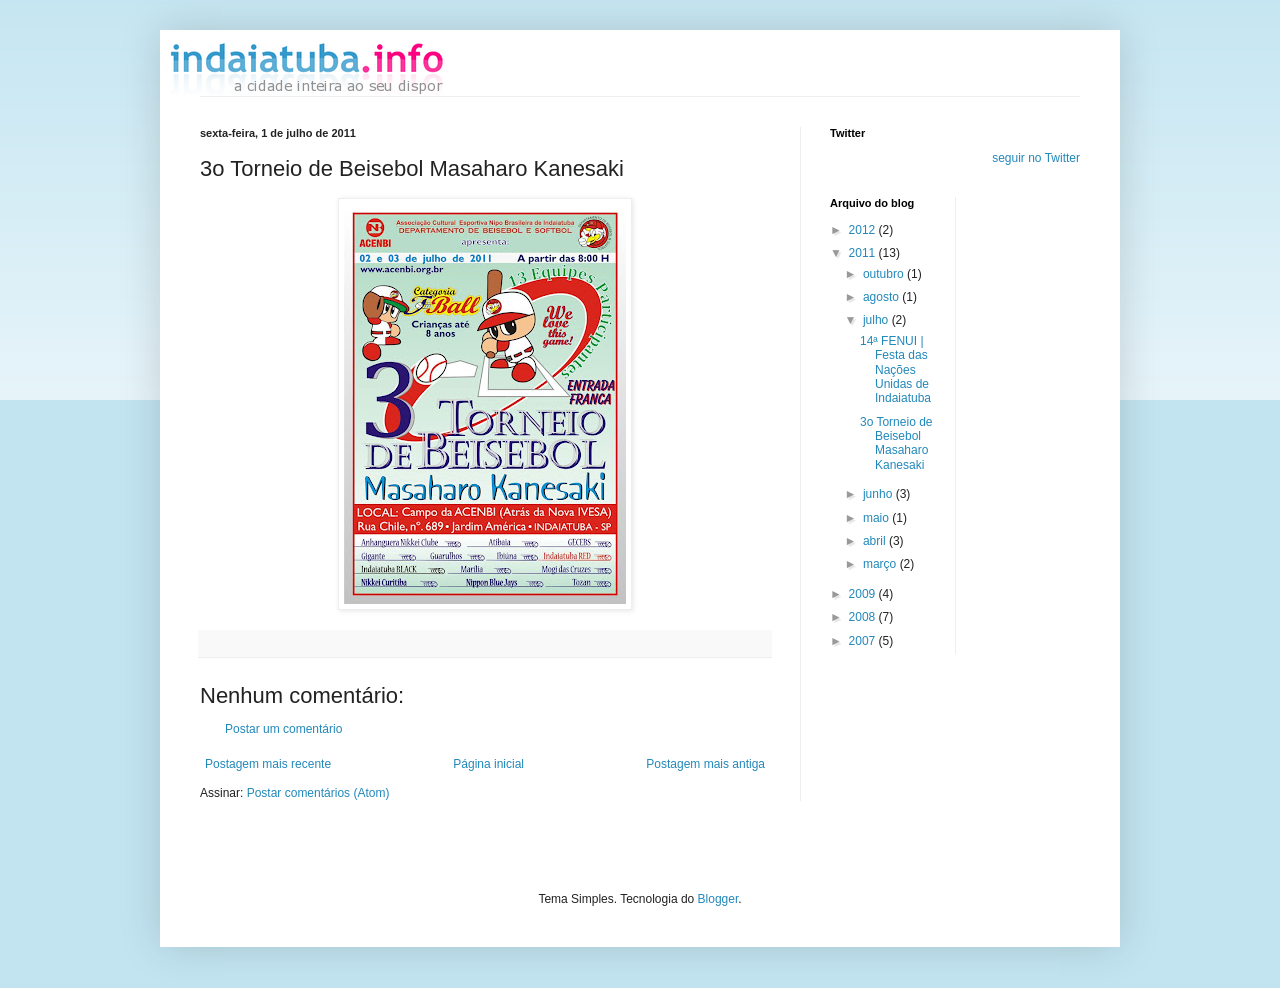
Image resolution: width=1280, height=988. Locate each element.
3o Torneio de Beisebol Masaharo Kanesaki (896, 443)
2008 (864, 617)
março (881, 564)
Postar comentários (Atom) (318, 793)
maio (877, 518)
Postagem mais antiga (705, 764)
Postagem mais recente (268, 764)
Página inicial (488, 764)
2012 (864, 230)
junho (879, 494)
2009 (864, 594)
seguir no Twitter (1036, 158)
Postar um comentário (283, 729)
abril (876, 541)
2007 (864, 641)
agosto (882, 297)
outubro (885, 274)
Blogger (718, 899)
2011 (864, 253)
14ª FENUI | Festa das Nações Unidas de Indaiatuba (895, 370)
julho (877, 320)
